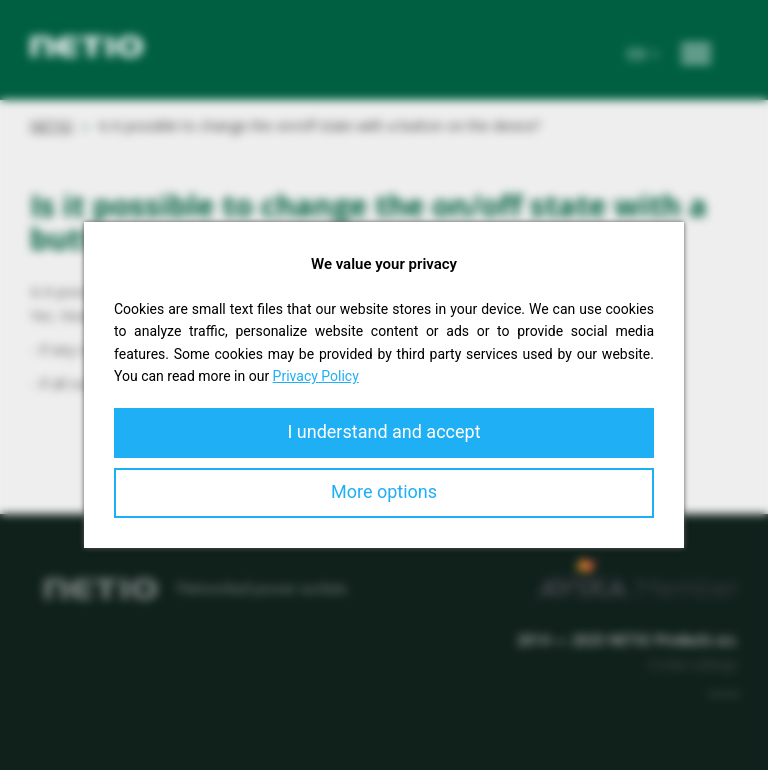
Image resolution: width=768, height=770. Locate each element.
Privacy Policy (316, 376)
